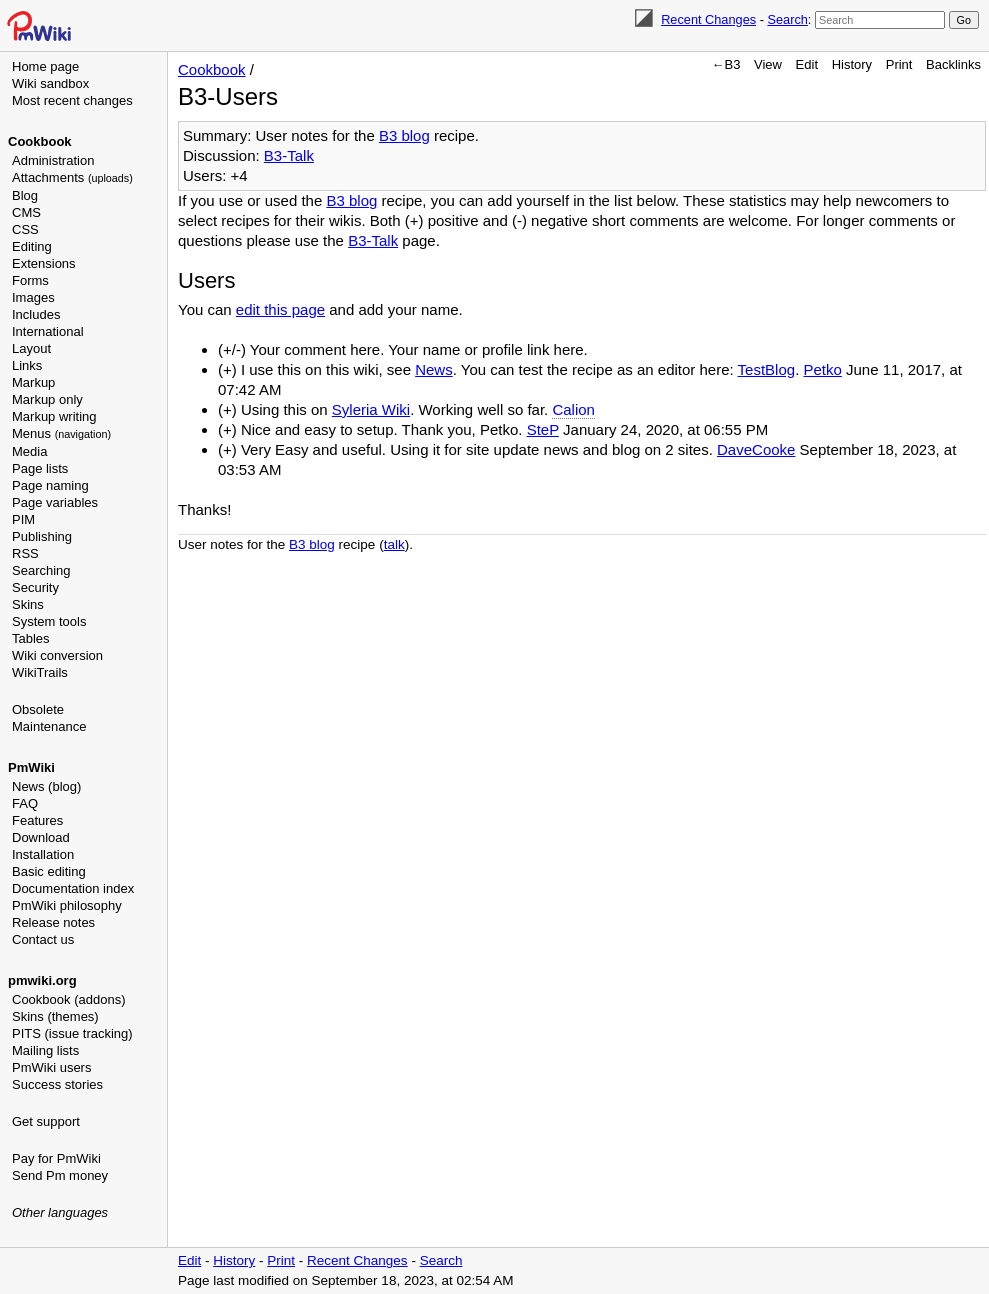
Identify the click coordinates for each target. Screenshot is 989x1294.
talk (394, 544)
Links (27, 365)
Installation (43, 854)
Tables (31, 638)
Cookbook (40, 141)
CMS (26, 212)
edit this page (280, 309)
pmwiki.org (42, 980)
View (768, 64)
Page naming (50, 485)
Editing (32, 246)
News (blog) (46, 786)
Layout (31, 348)
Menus (61, 433)
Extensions (44, 263)
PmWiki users (51, 1067)
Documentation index (73, 888)
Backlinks (953, 64)
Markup (33, 382)
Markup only (47, 399)
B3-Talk (289, 155)
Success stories (57, 1084)
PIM (23, 519)
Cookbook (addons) (68, 999)
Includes (36, 314)
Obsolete (38, 709)
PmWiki (31, 767)
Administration (53, 160)
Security (35, 587)
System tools (49, 621)
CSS (25, 229)
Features (37, 820)
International (48, 331)
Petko (823, 369)
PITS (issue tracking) (72, 1033)
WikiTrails (40, 672)
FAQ (25, 803)
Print (899, 64)
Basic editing (49, 871)
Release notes (53, 922)
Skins (28, 604)
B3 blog (404, 135)
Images (33, 297)
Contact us (43, 939)
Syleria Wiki (371, 409)
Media (29, 451)
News (434, 369)
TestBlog (767, 369)
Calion (573, 409)
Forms (30, 280)
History (852, 64)
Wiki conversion (57, 655)
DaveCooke (756, 449)
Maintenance (49, 726)
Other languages (60, 1212)
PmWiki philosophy (67, 905)
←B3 (726, 64)
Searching (41, 570)
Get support (46, 1121)
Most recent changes (72, 100)
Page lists (40, 468)
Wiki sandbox (50, 83)
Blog (25, 195)
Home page (45, 66)
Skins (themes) (55, 1016)
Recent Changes (708, 19)
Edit (807, 64)
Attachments (72, 177)
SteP (543, 429)
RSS (25, 553)
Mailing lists (45, 1050)
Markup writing (54, 416)
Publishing (42, 536)
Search (787, 19)
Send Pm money (60, 1175)
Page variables (55, 502)
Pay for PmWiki (56, 1158)
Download (41, 837)
